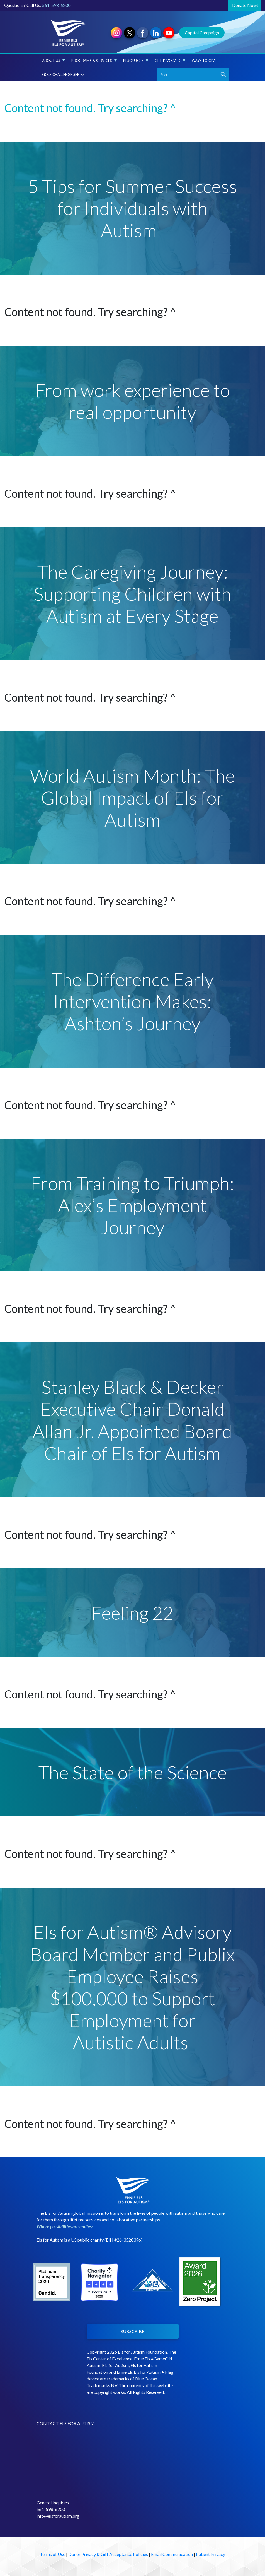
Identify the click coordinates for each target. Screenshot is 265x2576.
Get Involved (170, 60)
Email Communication (172, 2554)
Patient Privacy (210, 2554)
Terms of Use (52, 2554)
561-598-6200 (56, 5)
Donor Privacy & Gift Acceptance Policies (108, 2554)
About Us (53, 60)
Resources (136, 60)
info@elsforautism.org (58, 2516)
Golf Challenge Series (63, 74)
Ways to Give (204, 60)
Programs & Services (94, 60)
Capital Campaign (202, 32)
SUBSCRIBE (132, 2331)
